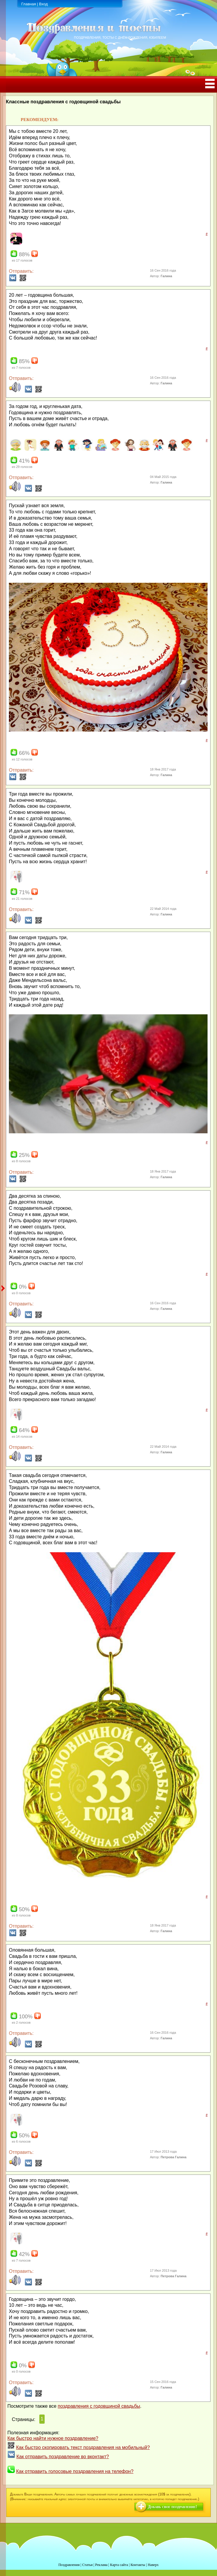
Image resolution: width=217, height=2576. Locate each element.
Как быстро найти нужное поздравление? (52, 2438)
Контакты (137, 2565)
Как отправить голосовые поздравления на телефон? (74, 2471)
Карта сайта (119, 2565)
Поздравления (69, 2565)
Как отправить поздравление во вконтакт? (62, 2456)
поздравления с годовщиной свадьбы (99, 2406)
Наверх (153, 2565)
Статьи (87, 2565)
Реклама (101, 2565)
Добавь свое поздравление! (172, 2507)
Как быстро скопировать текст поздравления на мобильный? (83, 2447)
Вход (43, 4)
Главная (28, 4)
